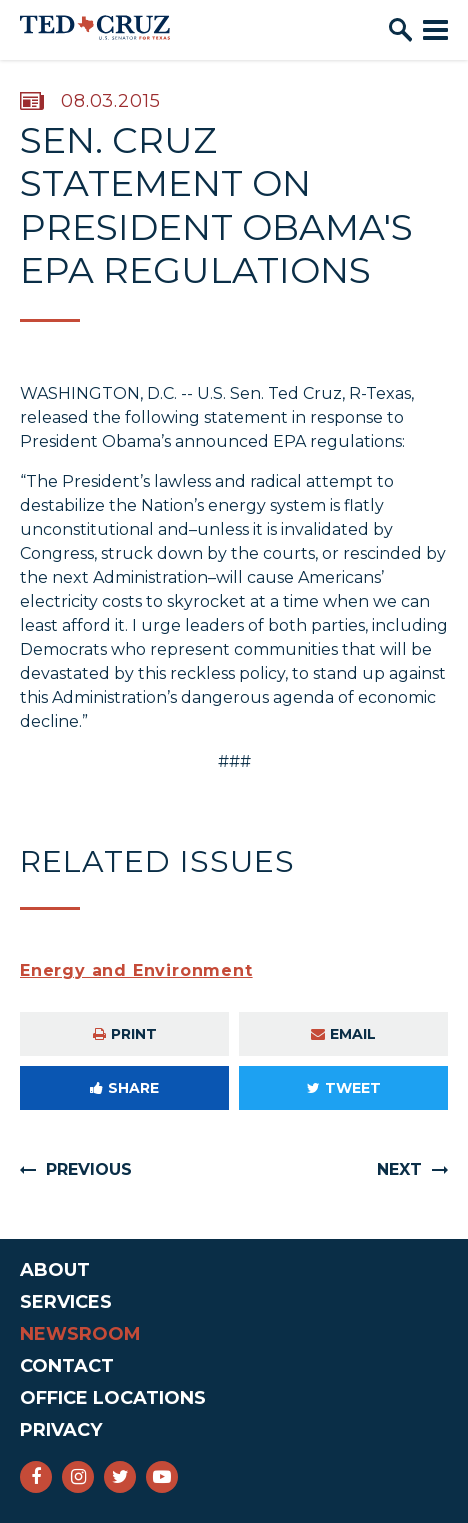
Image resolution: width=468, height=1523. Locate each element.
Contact (67, 1366)
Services (66, 1302)
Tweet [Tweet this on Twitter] (344, 1088)
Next (399, 1169)
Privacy (61, 1430)
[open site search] (400, 30)
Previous (89, 1169)
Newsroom (80, 1334)
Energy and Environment (136, 970)
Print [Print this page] (125, 1034)
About (55, 1270)
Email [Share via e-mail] (343, 1034)
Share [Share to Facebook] (124, 1088)
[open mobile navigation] (435, 30)
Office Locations (113, 1398)
